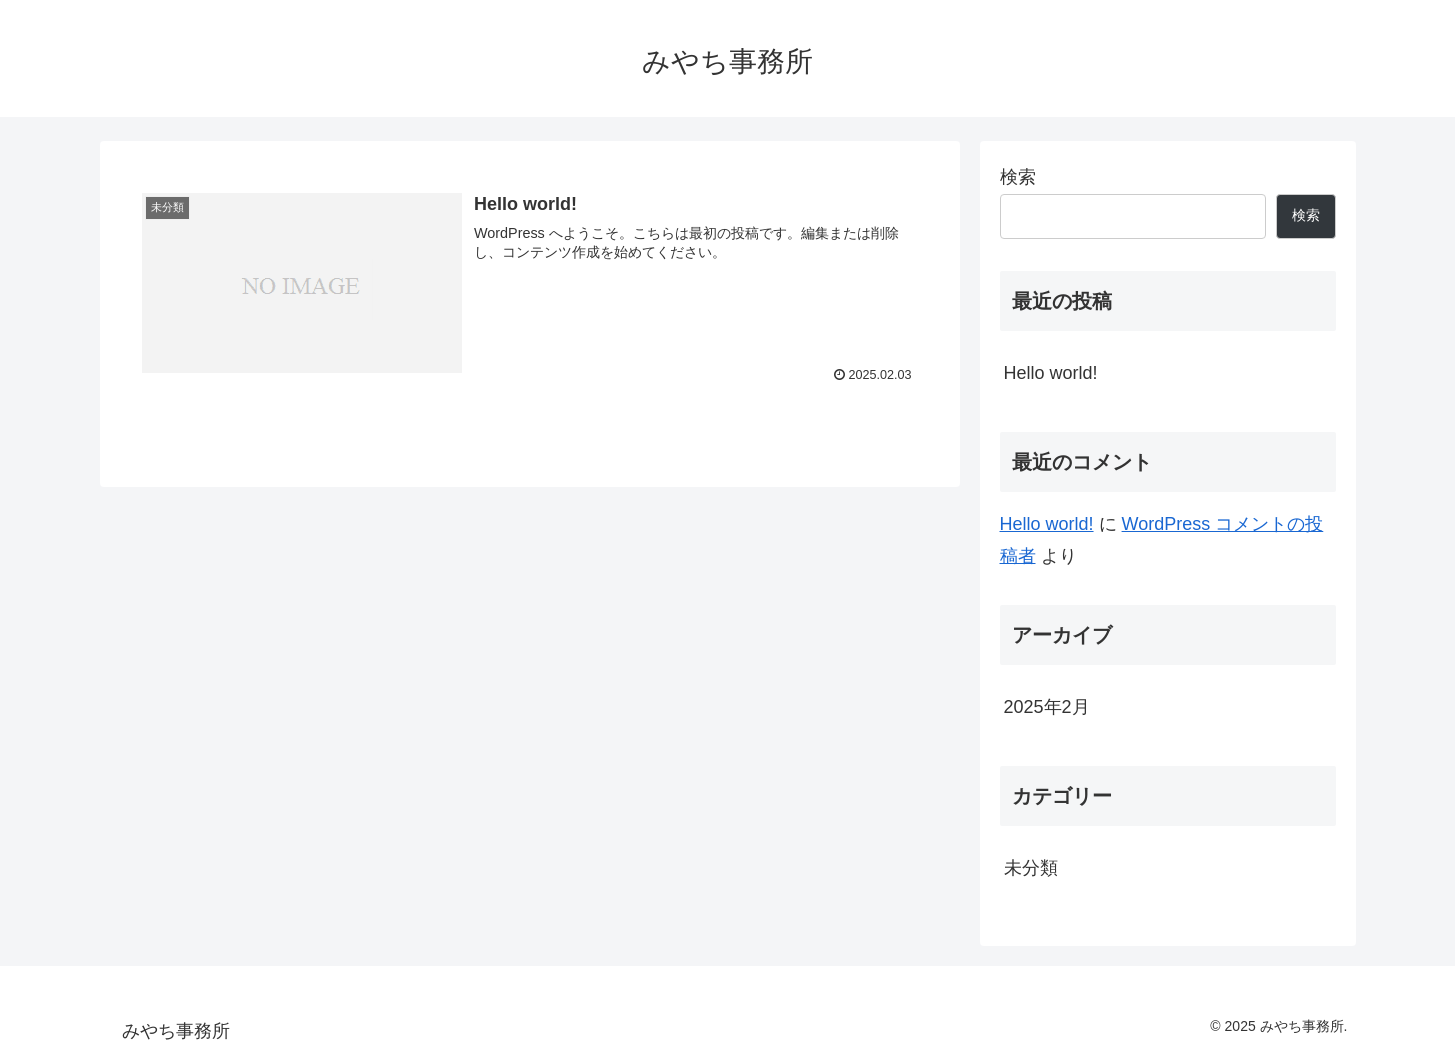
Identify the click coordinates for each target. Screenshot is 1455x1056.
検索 (1018, 177)
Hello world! (1051, 373)
